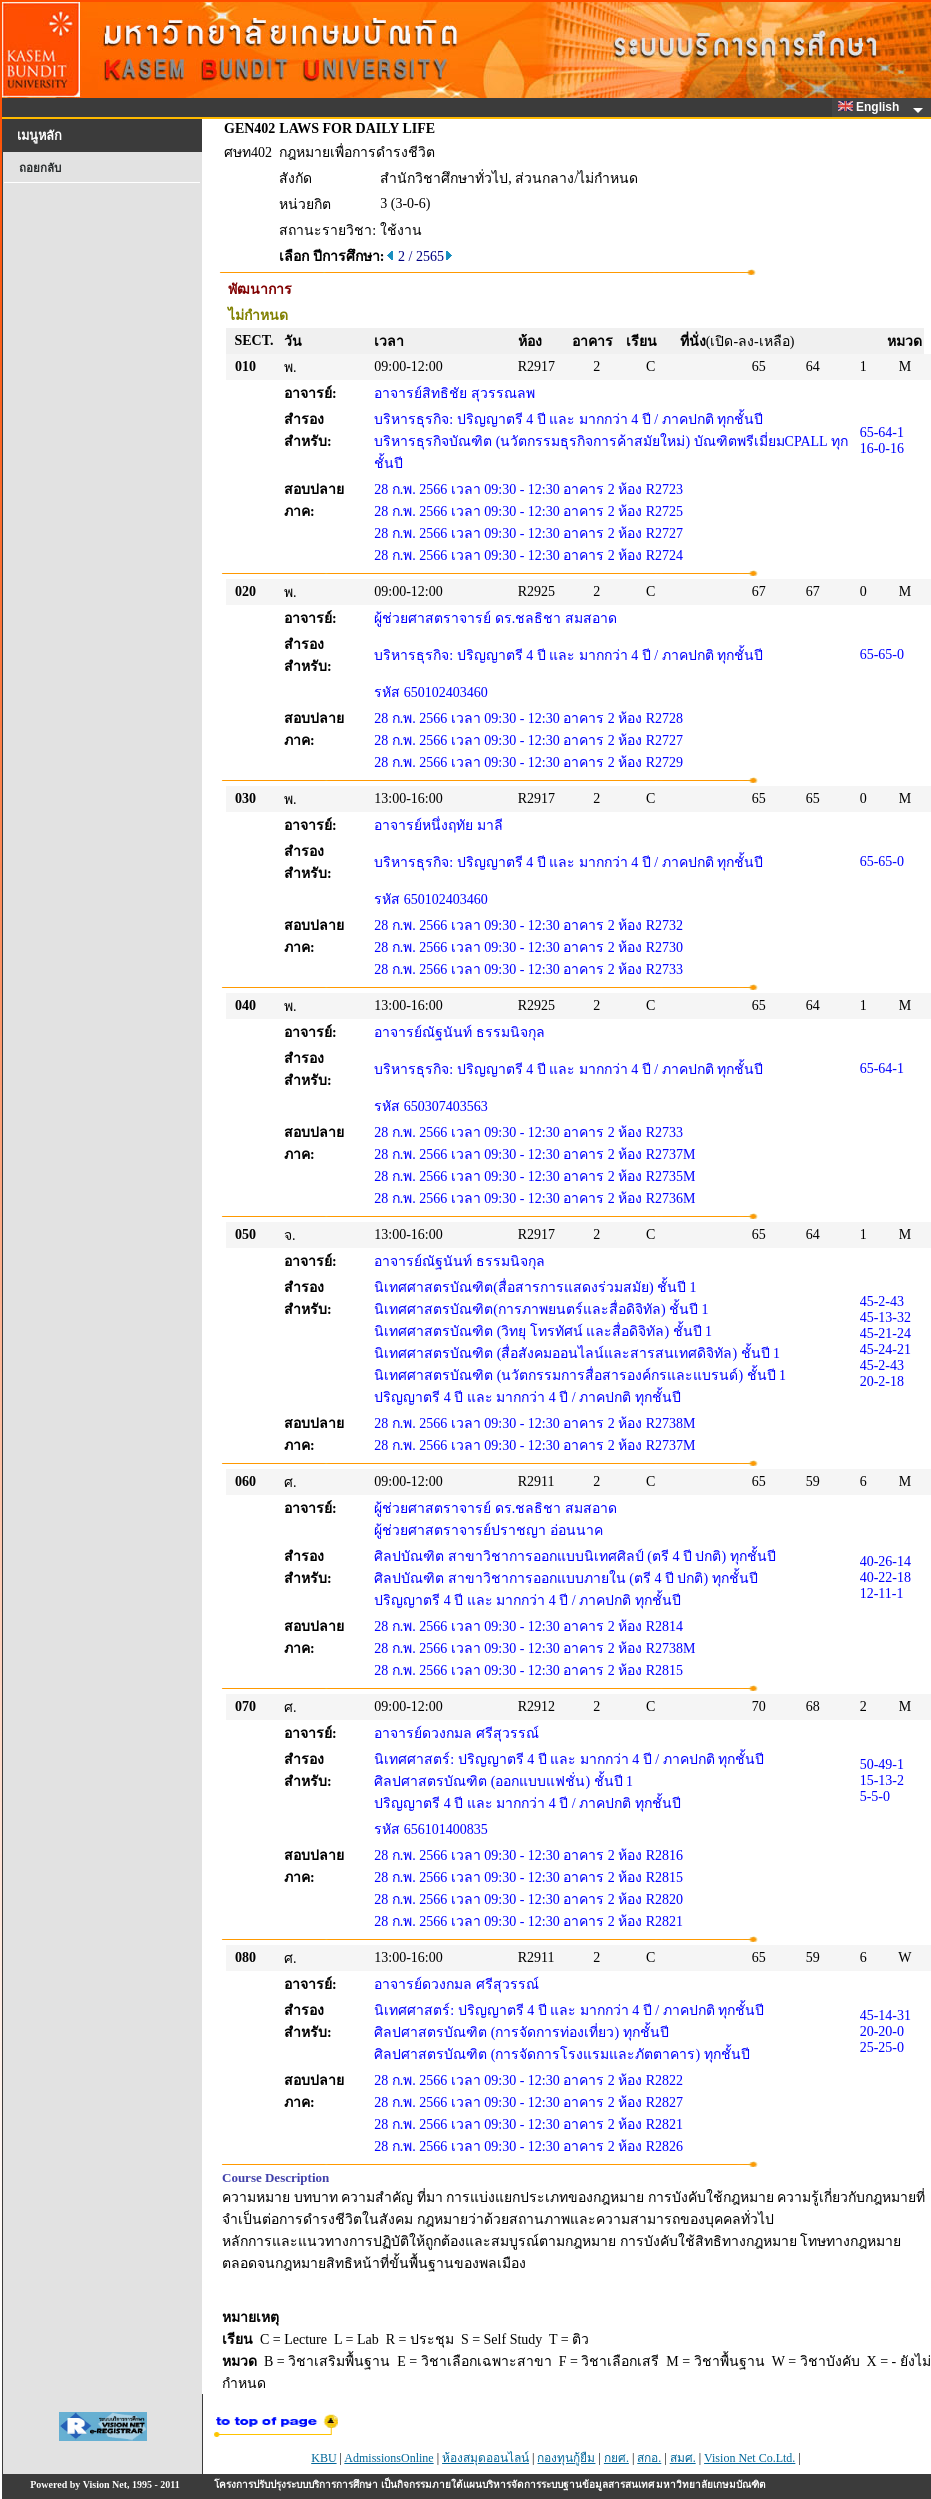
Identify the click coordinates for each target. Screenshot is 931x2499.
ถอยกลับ (40, 168)
